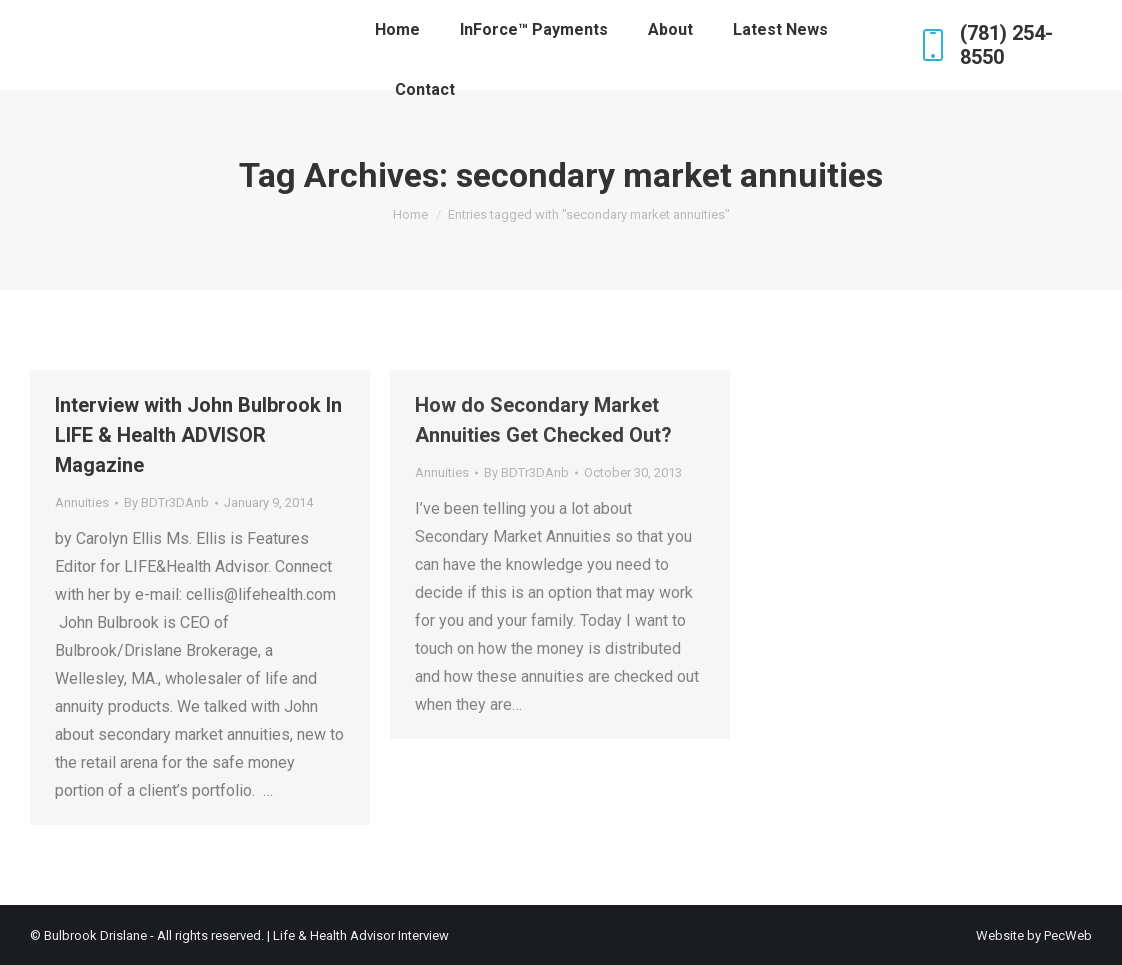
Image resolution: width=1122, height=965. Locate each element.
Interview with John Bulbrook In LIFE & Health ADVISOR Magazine (198, 435)
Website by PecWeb (1034, 935)
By (166, 502)
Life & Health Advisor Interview (361, 935)
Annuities (82, 502)
